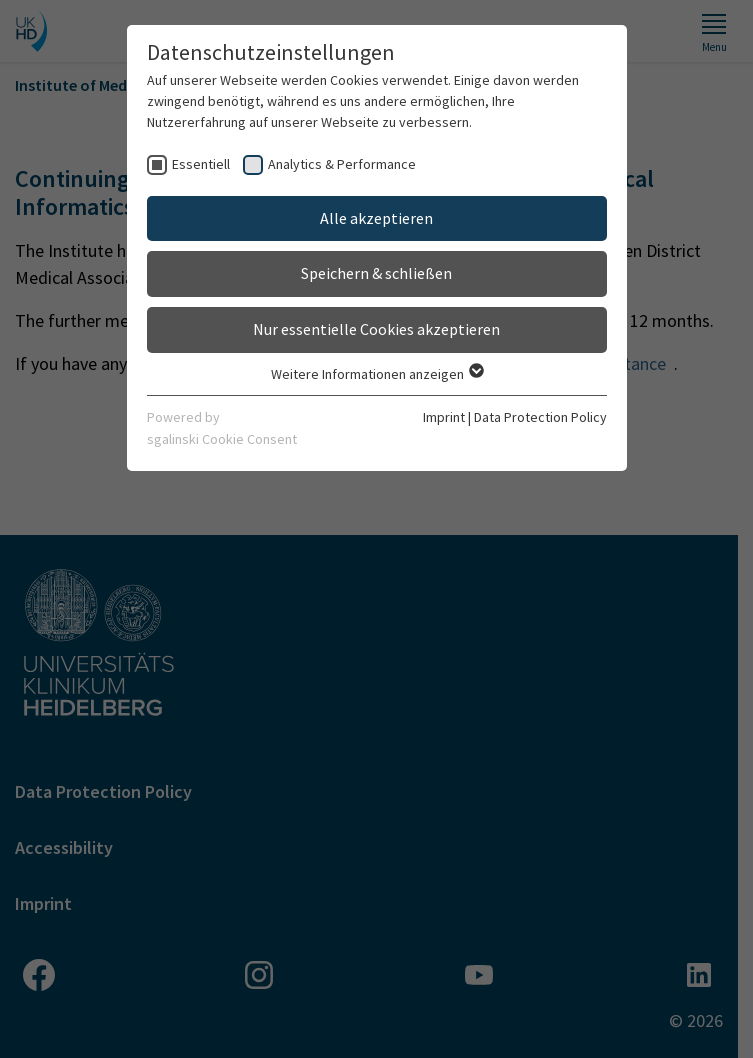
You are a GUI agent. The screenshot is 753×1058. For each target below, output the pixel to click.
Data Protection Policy (540, 417)
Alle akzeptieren (376, 218)
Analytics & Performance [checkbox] (342, 164)
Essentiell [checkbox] (201, 164)
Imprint (444, 417)
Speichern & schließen (376, 273)
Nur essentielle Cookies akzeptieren (376, 329)
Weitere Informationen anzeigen (376, 374)
